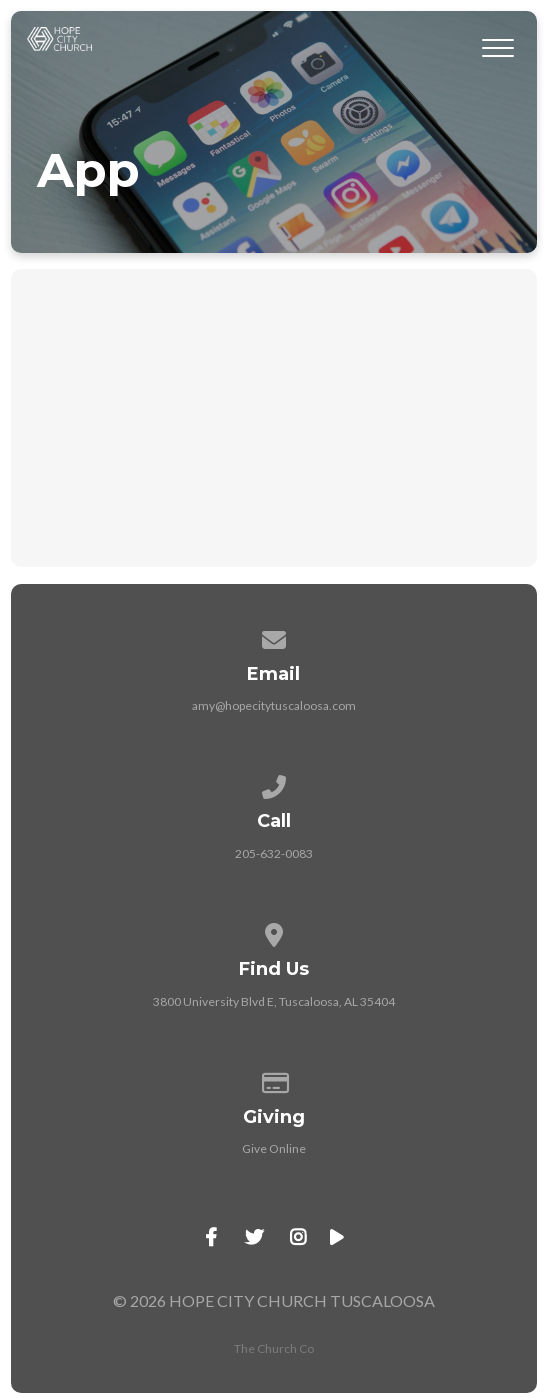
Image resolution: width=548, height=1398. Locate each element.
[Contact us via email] (274, 636)
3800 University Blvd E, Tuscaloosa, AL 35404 (274, 1001)
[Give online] (274, 1079)
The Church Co (274, 1348)
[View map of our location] (274, 931)
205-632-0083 (274, 853)
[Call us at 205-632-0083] (274, 783)
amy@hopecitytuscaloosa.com (274, 705)
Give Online (274, 1148)
